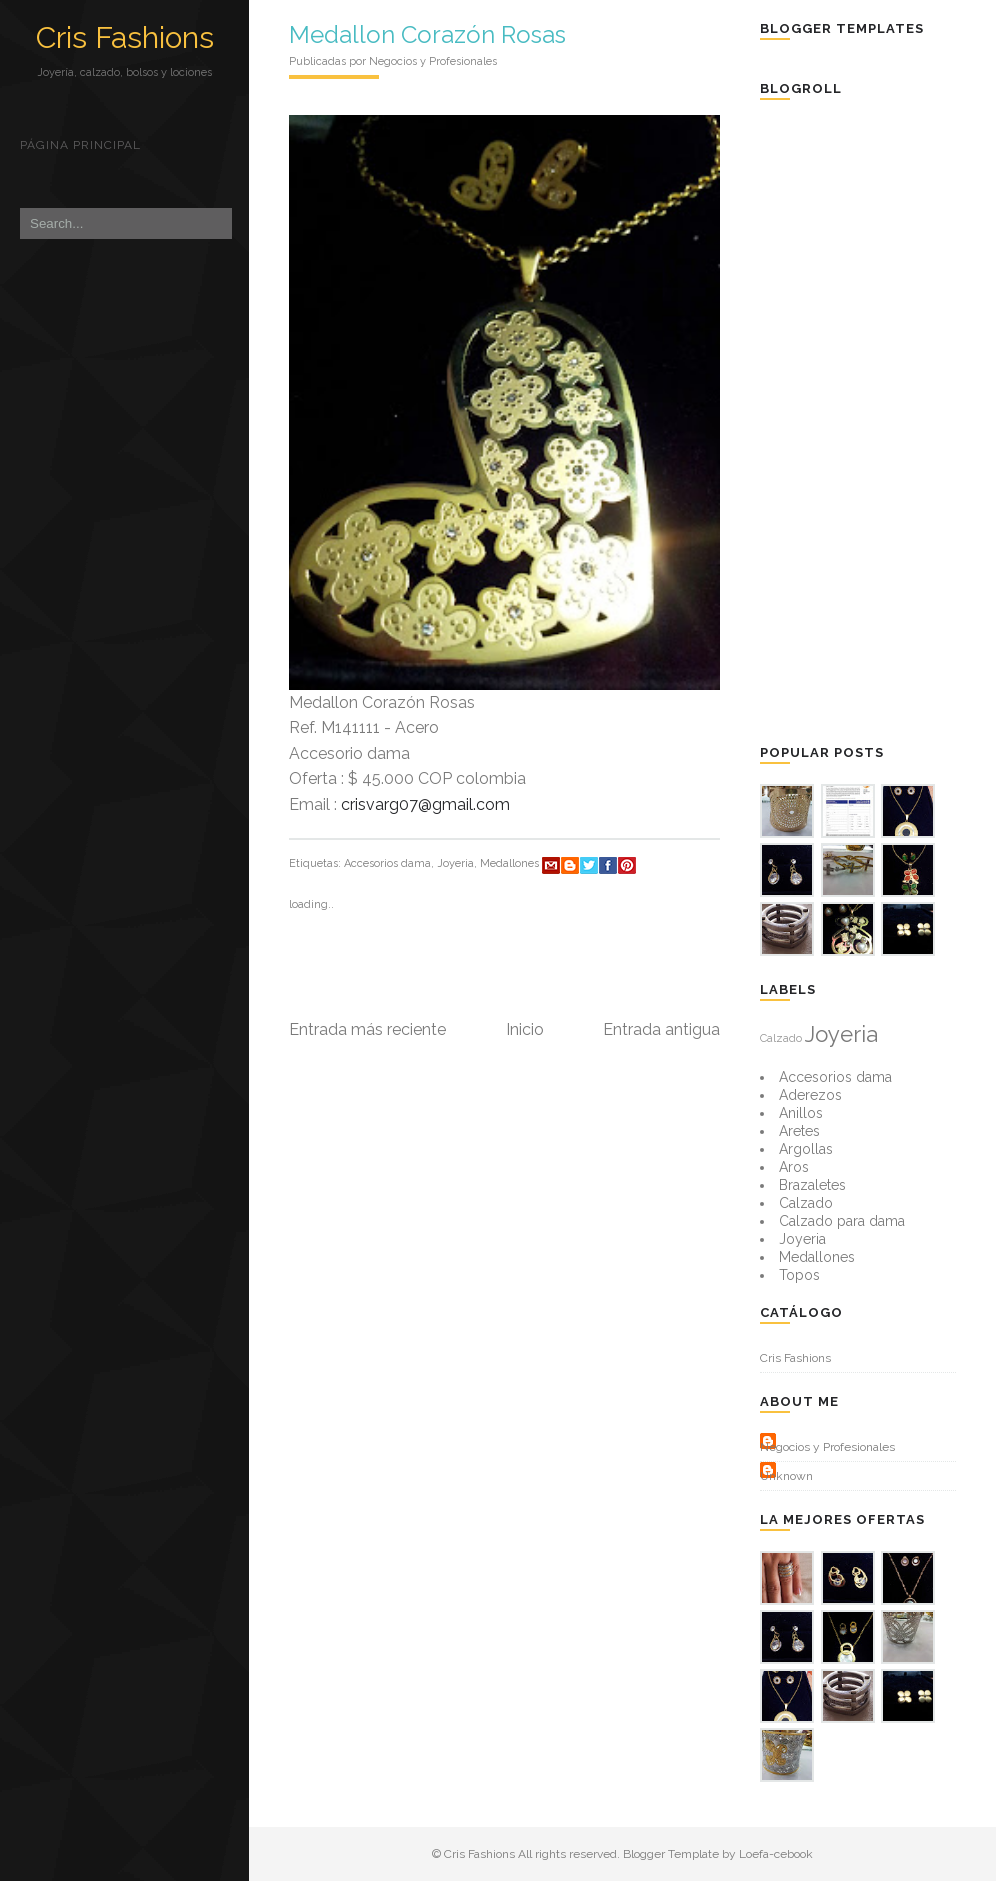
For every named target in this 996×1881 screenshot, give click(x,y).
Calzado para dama (842, 1221)
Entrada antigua (661, 1029)
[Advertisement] (877, 420)
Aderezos (810, 1095)
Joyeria (455, 863)
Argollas (806, 1149)
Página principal (80, 145)
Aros (794, 1167)
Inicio (525, 1029)
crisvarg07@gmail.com (425, 804)
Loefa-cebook (776, 1854)
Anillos (801, 1113)
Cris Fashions (125, 37)
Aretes (799, 1131)
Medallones (509, 863)
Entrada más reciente (367, 1029)
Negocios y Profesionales (827, 1447)
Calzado (781, 1038)
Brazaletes (812, 1185)
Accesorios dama (387, 863)
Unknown (786, 1476)
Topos (799, 1275)
